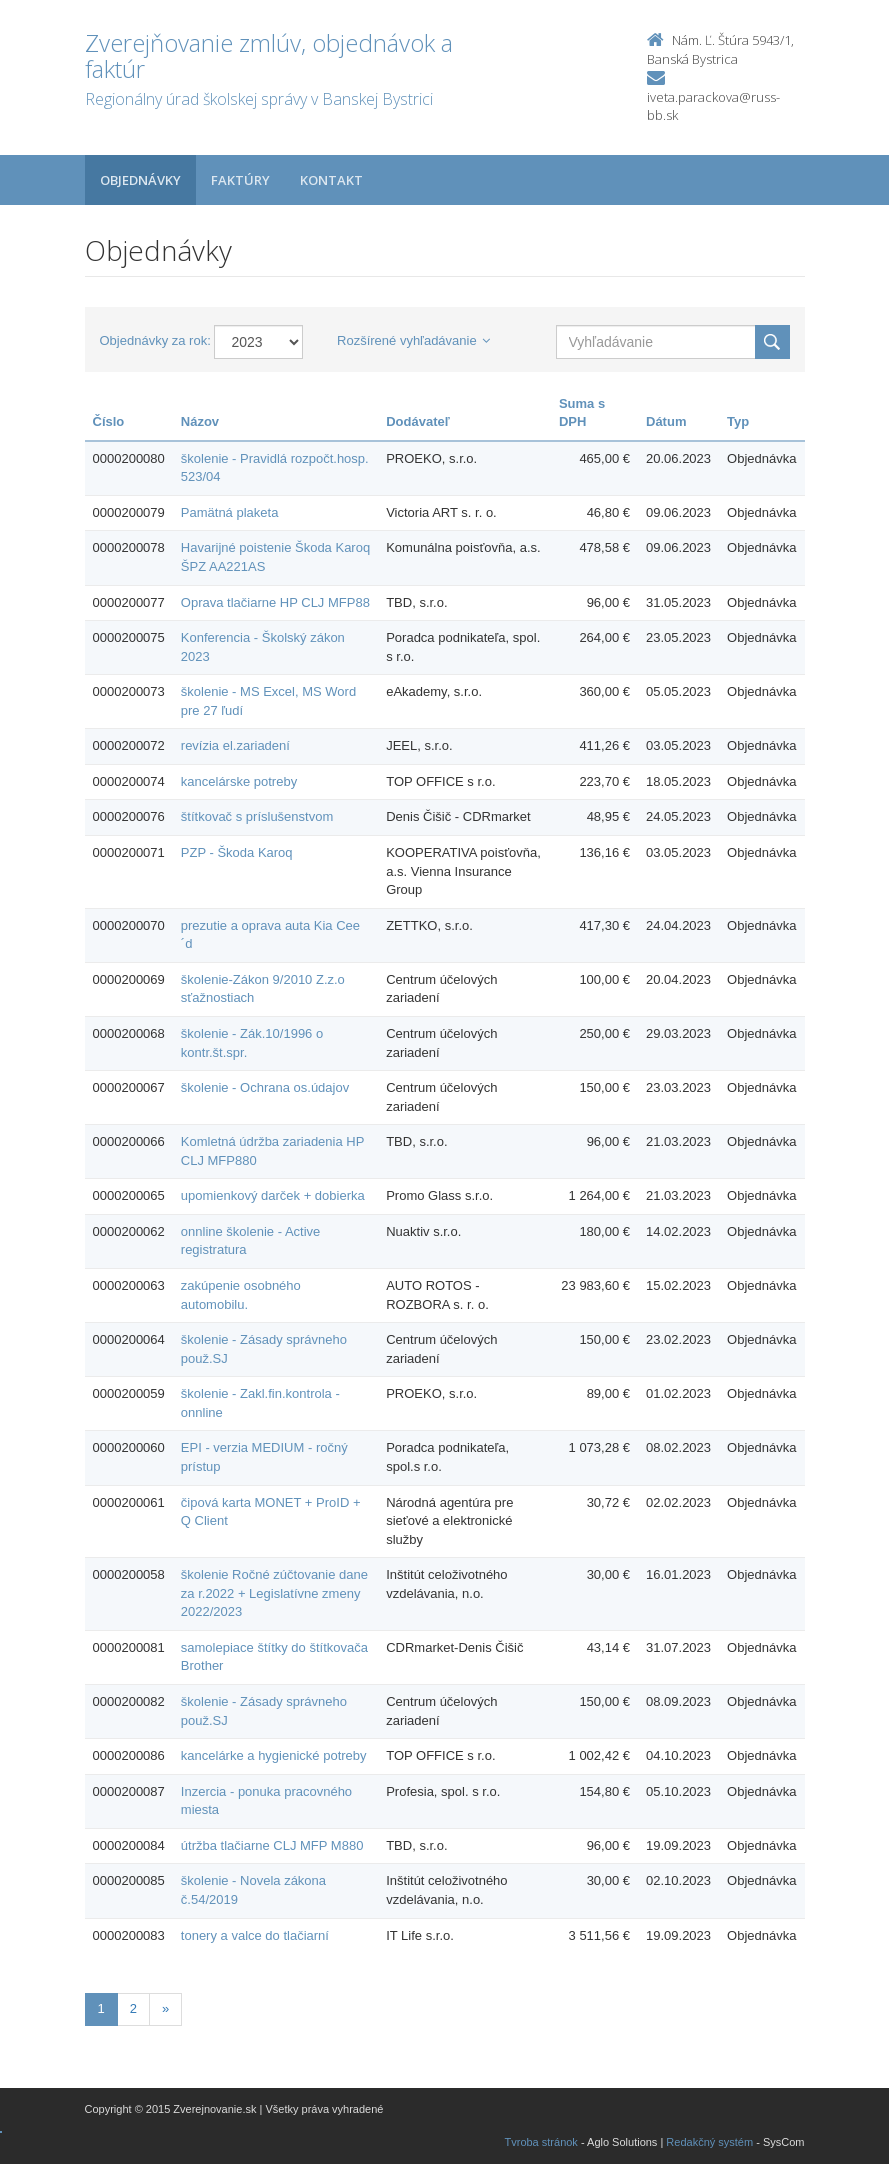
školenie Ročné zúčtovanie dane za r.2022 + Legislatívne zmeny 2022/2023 (274, 1593)
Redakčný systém (709, 2142)
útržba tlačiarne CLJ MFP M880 (272, 1845)
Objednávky (140, 180)
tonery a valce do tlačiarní (255, 1935)
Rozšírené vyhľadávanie (413, 340)
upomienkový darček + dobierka (273, 1195)
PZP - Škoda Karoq (237, 852)
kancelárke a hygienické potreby (274, 1755)
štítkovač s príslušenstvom (257, 816)
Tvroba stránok (541, 2142)
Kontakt (331, 180)
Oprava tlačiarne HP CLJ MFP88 (275, 602)
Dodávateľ (418, 421)
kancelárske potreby (239, 781)
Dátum (666, 421)
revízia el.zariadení (235, 745)
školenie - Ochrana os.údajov (265, 1087)
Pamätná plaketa (230, 512)
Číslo (109, 421)
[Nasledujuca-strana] (165, 2009)
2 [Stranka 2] (133, 2008)
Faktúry (240, 180)
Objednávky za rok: (155, 340)
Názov (200, 421)
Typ (738, 421)
